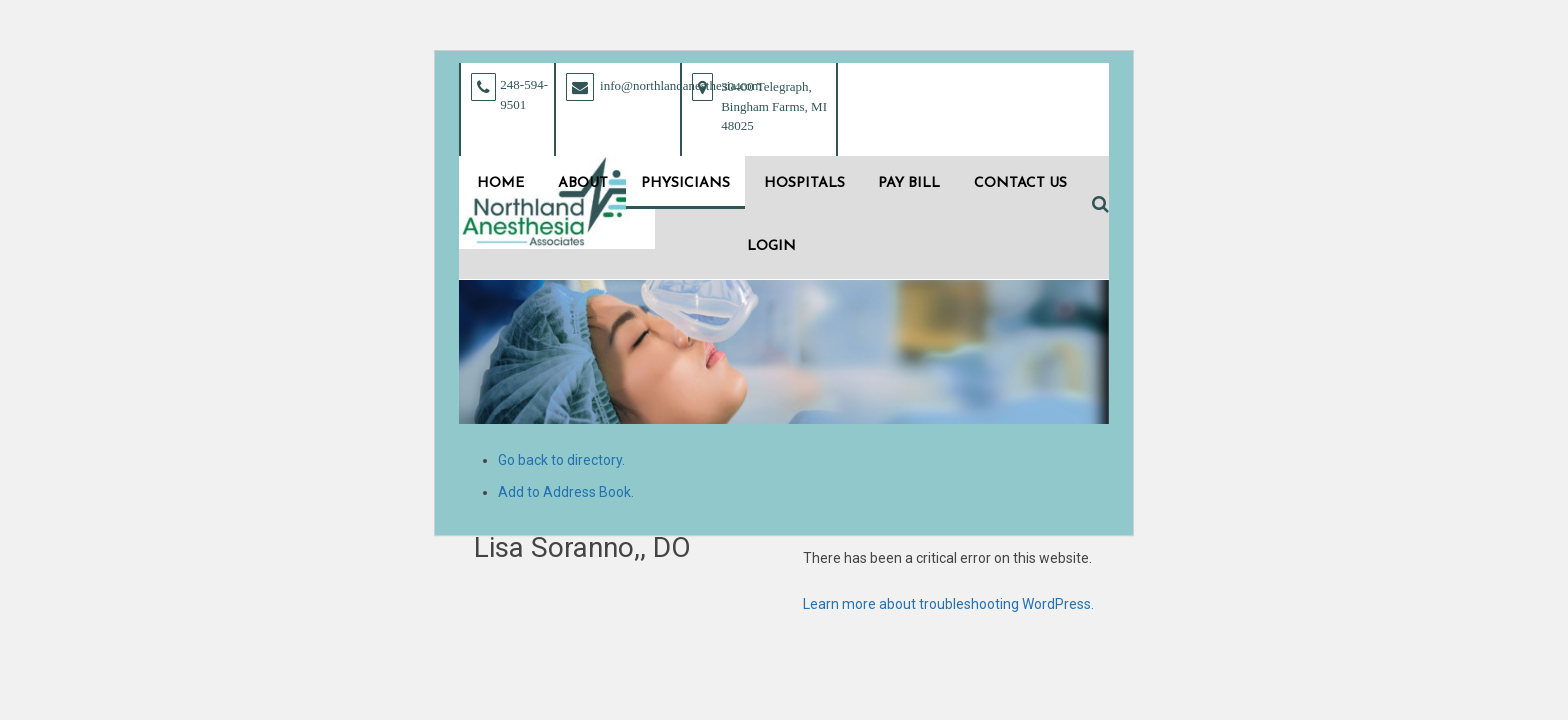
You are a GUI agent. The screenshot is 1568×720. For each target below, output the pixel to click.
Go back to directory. (561, 460)
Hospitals (804, 183)
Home (500, 183)
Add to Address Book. (566, 492)
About (583, 183)
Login (771, 246)
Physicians (685, 183)
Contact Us (1020, 183)
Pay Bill (909, 183)
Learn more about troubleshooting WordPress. (948, 604)
